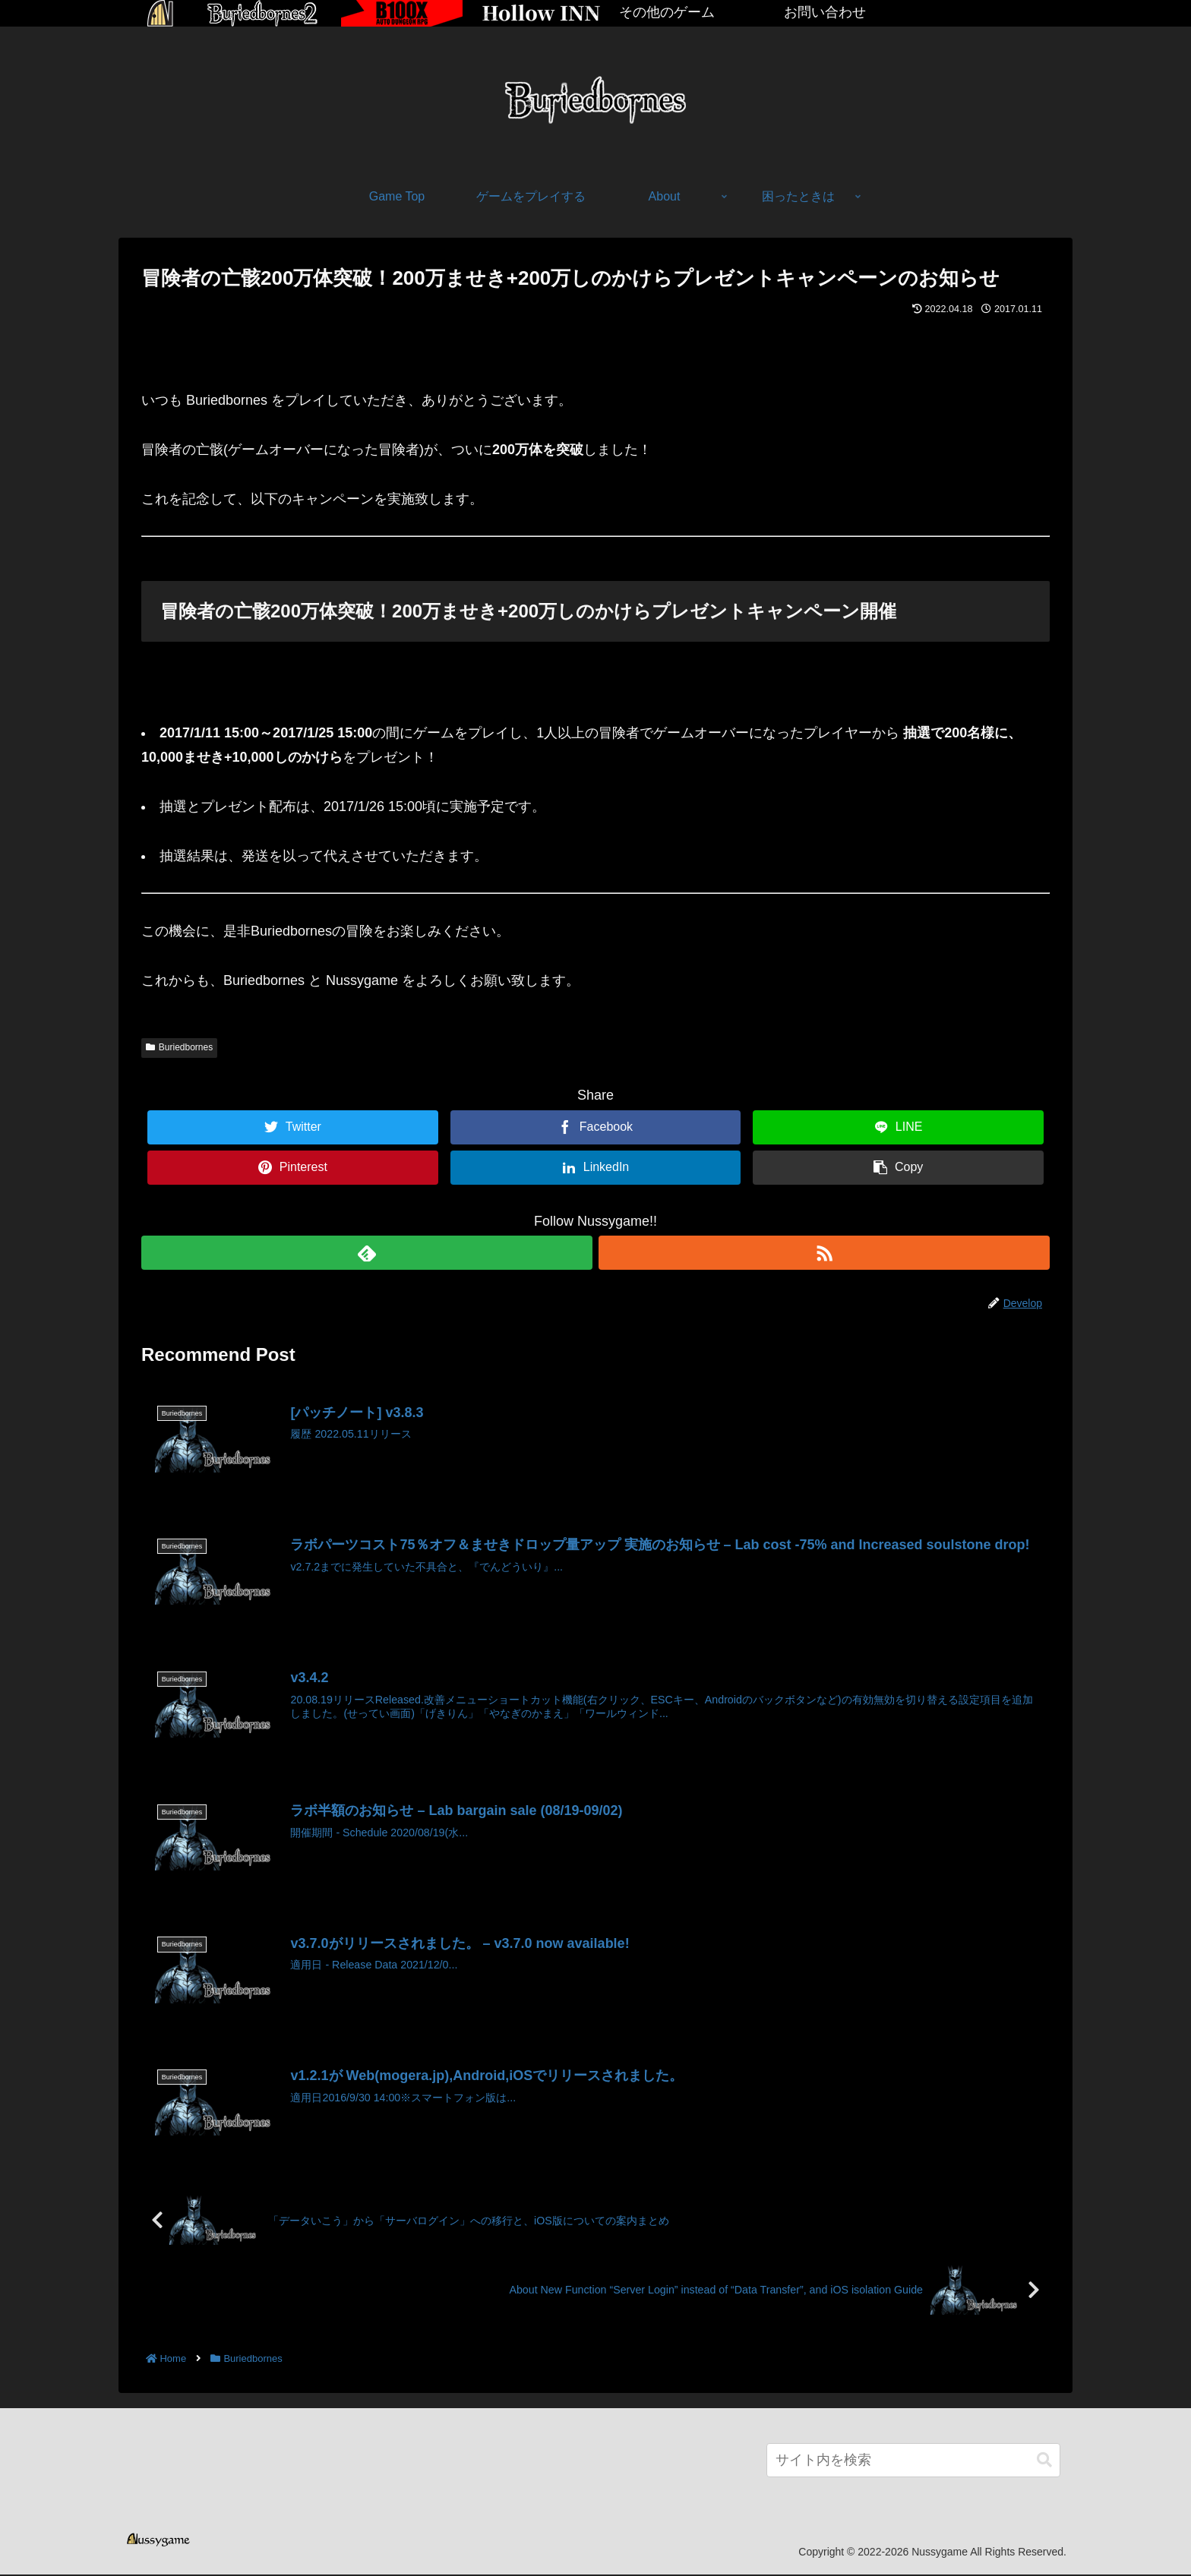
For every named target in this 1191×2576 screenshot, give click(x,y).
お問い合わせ (825, 12)
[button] (1044, 2461)
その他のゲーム (667, 12)
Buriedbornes (179, 1047)
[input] (913, 2462)
